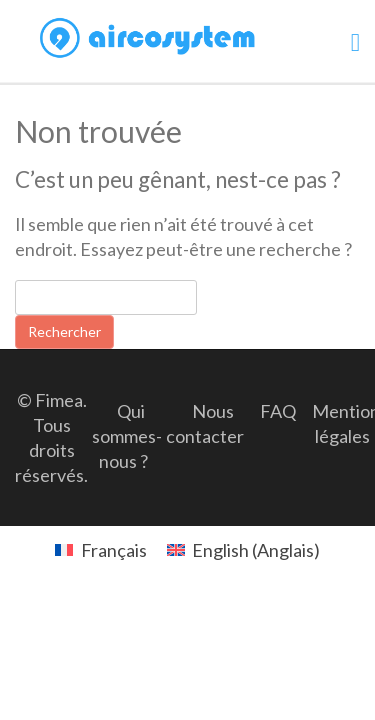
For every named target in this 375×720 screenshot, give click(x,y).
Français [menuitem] (114, 550)
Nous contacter (205, 423)
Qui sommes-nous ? (127, 436)
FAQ (278, 411)
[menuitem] (100, 549)
